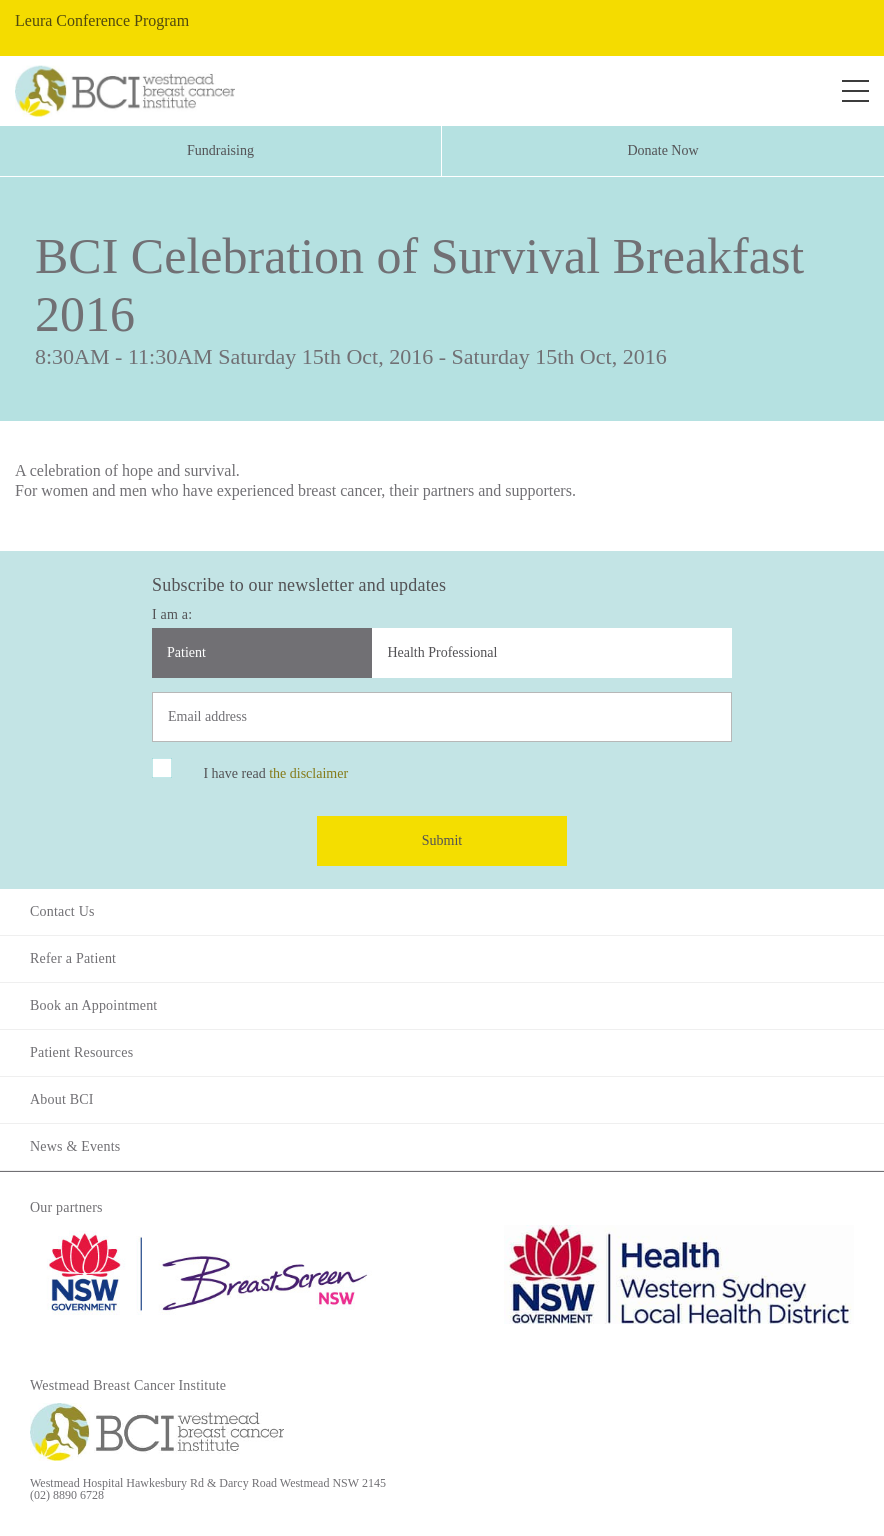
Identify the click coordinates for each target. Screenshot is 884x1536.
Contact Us (62, 911)
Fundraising (220, 150)
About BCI (62, 1099)
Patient (186, 652)
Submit (442, 840)
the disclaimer (308, 773)
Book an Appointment (93, 1005)
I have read (275, 773)
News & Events (75, 1146)
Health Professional (442, 652)
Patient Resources (81, 1052)
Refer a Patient (73, 958)
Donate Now (662, 150)
